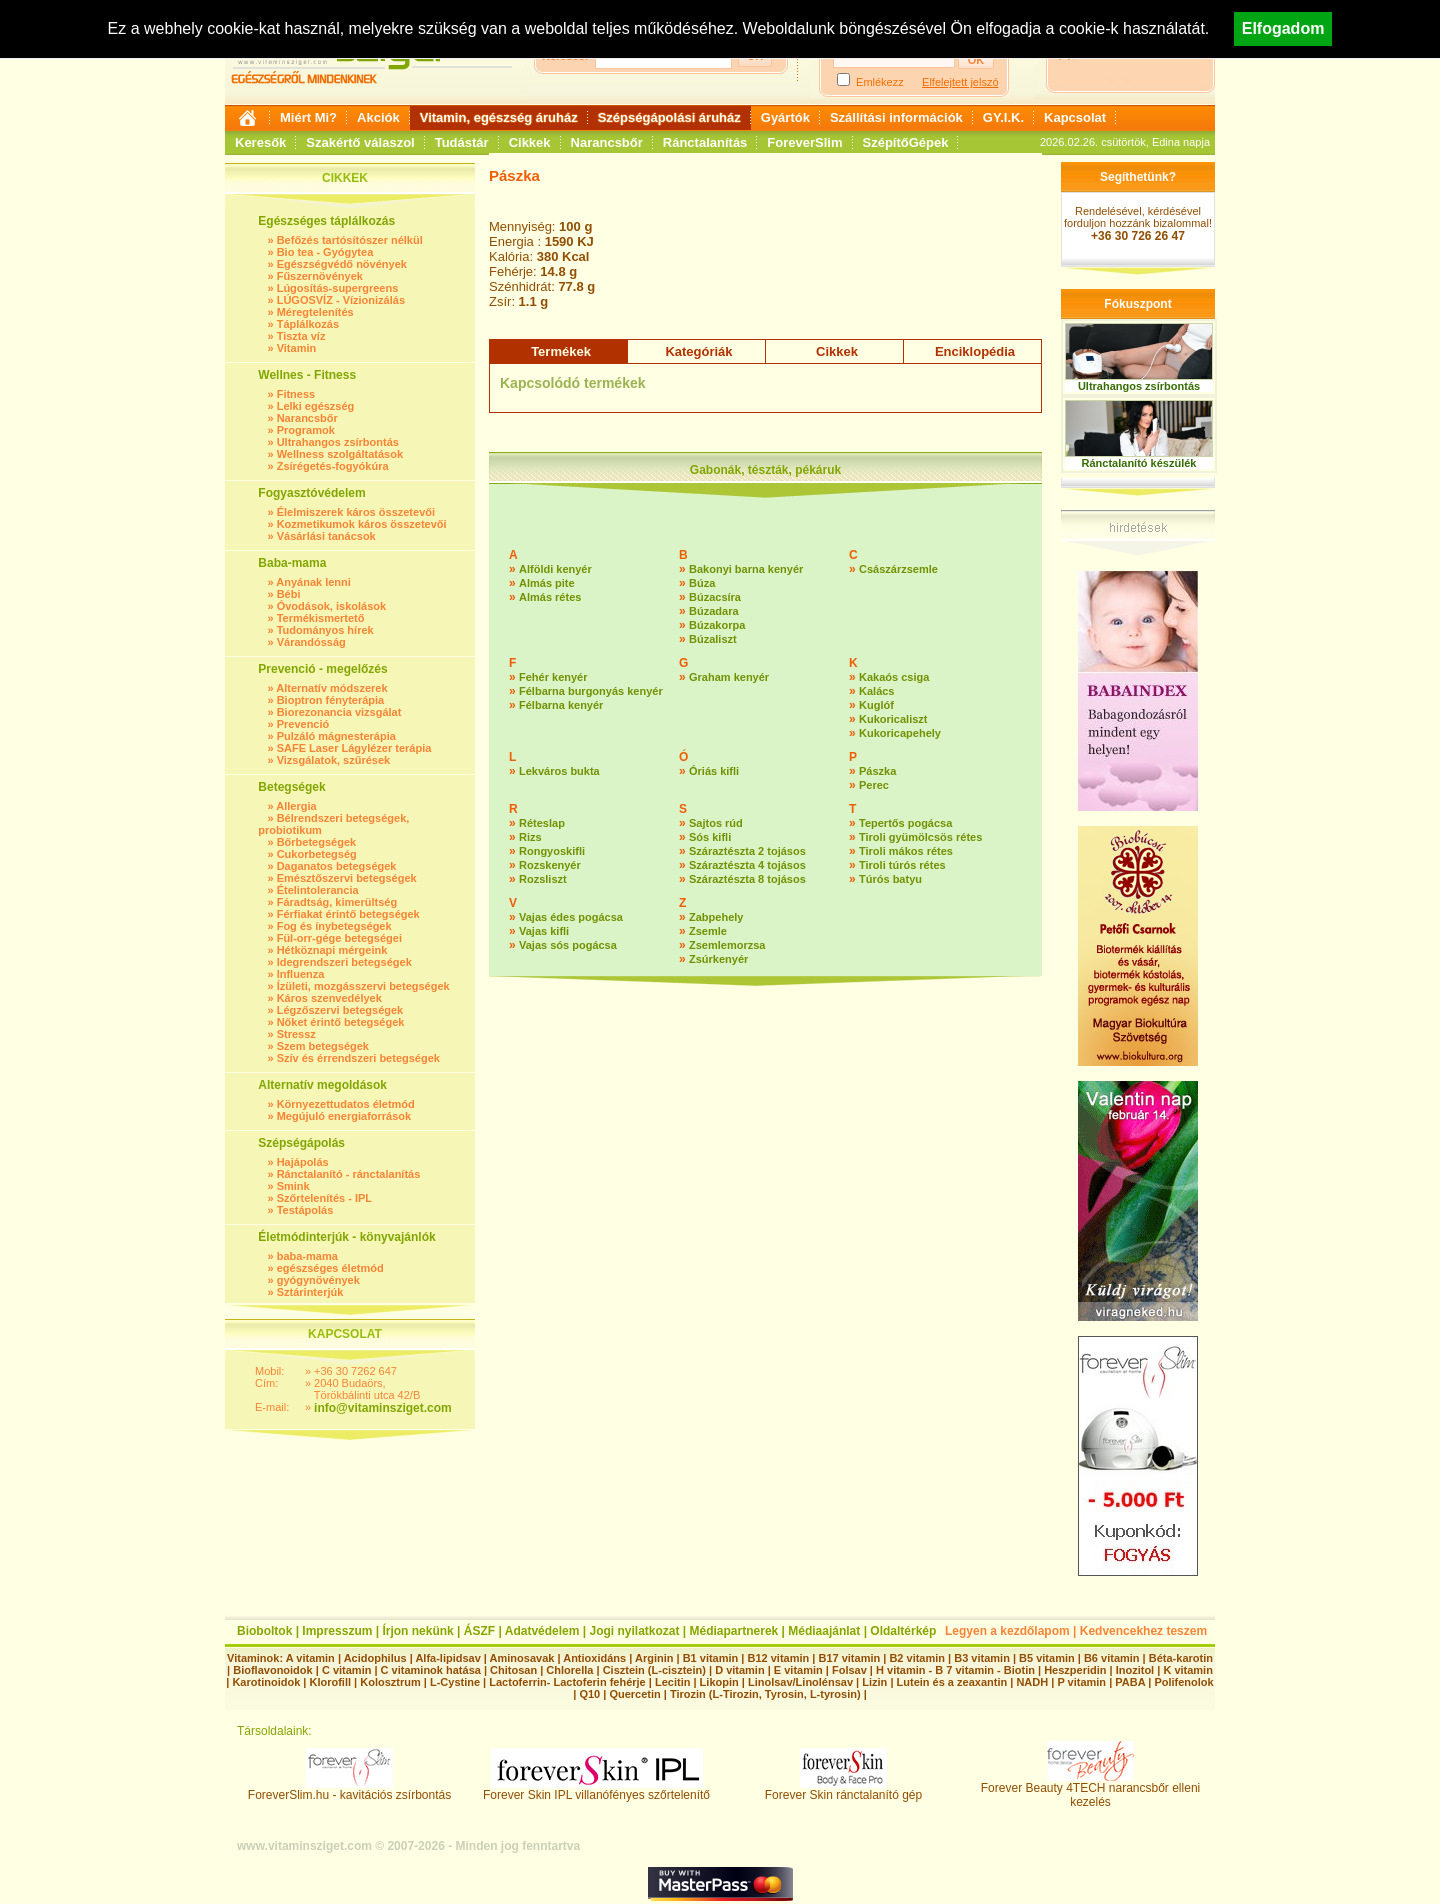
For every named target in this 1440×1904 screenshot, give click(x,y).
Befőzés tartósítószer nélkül (350, 240)
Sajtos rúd (716, 823)
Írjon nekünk (417, 1631)
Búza (702, 583)
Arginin (654, 1658)
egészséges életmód (330, 1268)
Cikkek (530, 142)
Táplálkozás (308, 324)
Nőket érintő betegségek (341, 1022)
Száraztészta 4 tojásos (747, 865)
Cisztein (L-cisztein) (654, 1670)
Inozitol (1135, 1670)
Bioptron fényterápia (331, 700)
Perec (874, 785)
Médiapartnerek (734, 1631)
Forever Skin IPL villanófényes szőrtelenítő (596, 1789)
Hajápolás (303, 1162)
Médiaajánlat (824, 1631)
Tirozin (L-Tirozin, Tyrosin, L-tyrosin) (765, 1694)
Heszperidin (1076, 1670)
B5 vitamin (1047, 1658)
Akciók (378, 117)
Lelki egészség (316, 406)
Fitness (296, 394)
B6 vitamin (1112, 1658)
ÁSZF (479, 1631)
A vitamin (310, 1658)
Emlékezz (880, 82)
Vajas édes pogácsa (571, 917)
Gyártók (785, 117)
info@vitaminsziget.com (383, 1408)
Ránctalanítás (705, 142)
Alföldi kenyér (555, 569)
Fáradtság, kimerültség (337, 902)
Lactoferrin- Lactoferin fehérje (567, 1682)
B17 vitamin (849, 1658)
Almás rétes (550, 597)
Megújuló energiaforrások (344, 1116)
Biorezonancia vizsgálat (339, 712)
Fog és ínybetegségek (334, 926)
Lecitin (672, 1682)
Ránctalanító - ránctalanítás (349, 1174)
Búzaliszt (713, 639)
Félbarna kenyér (561, 705)
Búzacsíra (715, 597)
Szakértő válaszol (360, 142)
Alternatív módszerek (331, 688)
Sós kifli (710, 837)
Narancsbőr (607, 142)
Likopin (719, 1682)
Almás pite (547, 583)
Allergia (296, 806)
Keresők (260, 142)
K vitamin (1188, 1670)
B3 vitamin (982, 1658)
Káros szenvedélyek (329, 998)
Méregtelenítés (315, 312)
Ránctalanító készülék (1139, 463)
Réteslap (542, 823)
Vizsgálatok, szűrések (334, 760)
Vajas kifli (544, 931)
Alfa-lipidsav (447, 1658)
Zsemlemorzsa (727, 945)
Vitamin (297, 348)
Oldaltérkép (903, 1631)
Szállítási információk (896, 117)
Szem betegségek (323, 1046)
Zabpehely (716, 917)
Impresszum (337, 1631)
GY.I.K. (1003, 117)
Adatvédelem (542, 1631)
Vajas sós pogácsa (568, 945)
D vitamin (740, 1670)
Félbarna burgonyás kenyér (591, 691)
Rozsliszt (543, 879)
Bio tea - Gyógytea (325, 252)
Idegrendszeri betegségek (344, 962)
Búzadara (714, 611)
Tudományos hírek (325, 630)
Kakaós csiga (894, 677)
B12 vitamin (778, 1658)
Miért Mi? (308, 117)
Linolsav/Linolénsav (800, 1682)
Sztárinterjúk (310, 1292)
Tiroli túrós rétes (902, 865)
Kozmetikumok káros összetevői (362, 524)
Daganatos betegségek (337, 866)
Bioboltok (264, 1631)
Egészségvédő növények (342, 264)
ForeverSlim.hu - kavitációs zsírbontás (349, 1789)
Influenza (301, 974)
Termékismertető (321, 618)
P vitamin (1083, 1682)
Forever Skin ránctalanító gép (843, 1789)
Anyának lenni (313, 582)
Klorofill (330, 1682)
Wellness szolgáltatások (340, 454)
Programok (306, 430)
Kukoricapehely (900, 733)
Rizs (530, 837)
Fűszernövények (320, 276)
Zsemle (708, 931)
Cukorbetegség (317, 854)
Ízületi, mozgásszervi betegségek (363, 986)
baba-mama (307, 1256)
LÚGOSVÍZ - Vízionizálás (341, 300)
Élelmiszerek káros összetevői (356, 512)
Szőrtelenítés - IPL (324, 1198)
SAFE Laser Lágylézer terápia (354, 748)
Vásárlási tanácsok (326, 536)
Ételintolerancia (318, 890)
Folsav (849, 1670)
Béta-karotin (1181, 1658)
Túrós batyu (890, 879)
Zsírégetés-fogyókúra (333, 466)
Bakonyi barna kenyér (746, 569)
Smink (293, 1186)
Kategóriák (698, 351)
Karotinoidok (266, 1682)
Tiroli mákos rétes (906, 851)
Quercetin (634, 1694)
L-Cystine (455, 1682)
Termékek (561, 351)
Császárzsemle (898, 569)
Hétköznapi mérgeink (332, 950)
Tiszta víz (301, 336)
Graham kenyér (729, 677)
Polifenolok (1183, 1682)
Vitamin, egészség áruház (499, 117)
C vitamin (347, 1670)
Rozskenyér (550, 865)
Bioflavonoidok (272, 1670)
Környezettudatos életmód (346, 1104)
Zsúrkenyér (718, 959)
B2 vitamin (917, 1658)
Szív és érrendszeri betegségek (358, 1058)
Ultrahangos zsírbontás (338, 442)
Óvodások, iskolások (331, 606)
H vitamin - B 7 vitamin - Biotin (955, 1670)
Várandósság (311, 642)
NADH (1032, 1682)
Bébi (289, 594)
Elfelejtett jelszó (960, 82)
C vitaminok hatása (431, 1670)
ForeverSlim (804, 142)
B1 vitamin (711, 1658)
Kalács (876, 691)
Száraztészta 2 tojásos (747, 851)
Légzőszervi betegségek (340, 1010)
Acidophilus (375, 1658)
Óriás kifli (714, 771)
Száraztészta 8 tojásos (747, 879)
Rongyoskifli (552, 851)
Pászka (877, 771)
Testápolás (305, 1210)
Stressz (296, 1034)
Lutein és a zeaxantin (952, 1682)
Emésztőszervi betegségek (347, 878)
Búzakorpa (717, 625)
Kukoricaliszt (893, 719)
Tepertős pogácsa (905, 823)
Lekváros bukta (559, 771)
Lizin (874, 1682)
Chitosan (513, 1670)
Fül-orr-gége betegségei (339, 938)
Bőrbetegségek (316, 842)
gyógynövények (318, 1280)
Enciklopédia (975, 351)
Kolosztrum (390, 1682)
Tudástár (462, 142)
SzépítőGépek (906, 142)
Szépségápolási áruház (669, 117)
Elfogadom (1283, 28)
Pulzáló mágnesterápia (336, 736)
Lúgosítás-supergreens (338, 288)
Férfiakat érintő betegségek (348, 914)
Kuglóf (876, 705)
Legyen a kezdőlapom (1007, 1631)
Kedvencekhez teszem (1143, 1631)
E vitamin (798, 1670)
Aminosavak (522, 1658)
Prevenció (303, 724)
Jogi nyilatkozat (634, 1631)
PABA (1131, 1682)
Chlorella (569, 1670)
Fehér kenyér (553, 677)
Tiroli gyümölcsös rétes (920, 837)
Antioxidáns (594, 1658)
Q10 (589, 1694)
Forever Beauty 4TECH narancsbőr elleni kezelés (1090, 1789)
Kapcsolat (1075, 117)
